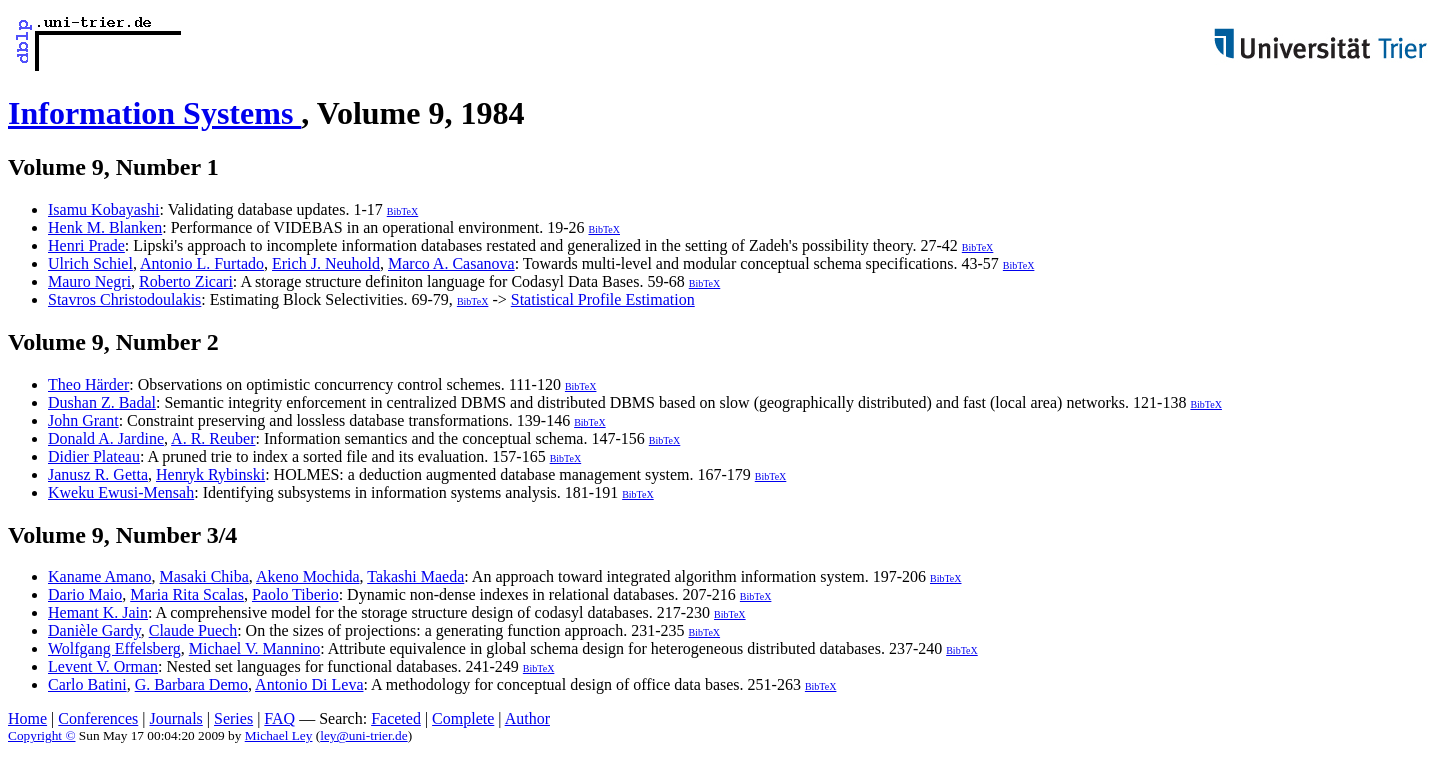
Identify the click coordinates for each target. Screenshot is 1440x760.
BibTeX (403, 211)
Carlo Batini (87, 684)
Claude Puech (193, 630)
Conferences (98, 718)
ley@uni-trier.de (363, 735)
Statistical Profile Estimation (603, 299)
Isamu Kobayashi (104, 209)
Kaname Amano (100, 576)
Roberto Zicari (186, 281)
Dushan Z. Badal (102, 402)
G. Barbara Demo (191, 684)
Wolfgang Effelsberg (114, 648)
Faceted (396, 718)
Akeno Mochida (308, 576)
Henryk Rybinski (210, 474)
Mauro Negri (89, 281)
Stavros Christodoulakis (124, 299)
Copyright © (42, 735)
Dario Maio (85, 594)
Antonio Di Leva (309, 684)
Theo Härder (88, 384)
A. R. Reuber (213, 438)
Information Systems (154, 113)
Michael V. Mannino (254, 648)
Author (527, 718)
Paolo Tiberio (295, 594)
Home (27, 718)
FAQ (279, 718)
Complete (463, 718)
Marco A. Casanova (451, 263)
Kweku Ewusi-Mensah (121, 492)
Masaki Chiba (204, 576)
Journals (175, 718)
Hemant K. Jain (98, 612)
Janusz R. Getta (98, 474)
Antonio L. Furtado (202, 263)
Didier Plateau (94, 456)
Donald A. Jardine (106, 438)
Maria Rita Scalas (187, 594)
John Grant (83, 420)
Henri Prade (86, 245)
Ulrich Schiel (90, 263)
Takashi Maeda (415, 576)
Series (233, 718)
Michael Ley (279, 735)
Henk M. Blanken (105, 227)
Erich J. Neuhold (326, 263)
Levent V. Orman (103, 666)
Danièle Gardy (94, 630)
